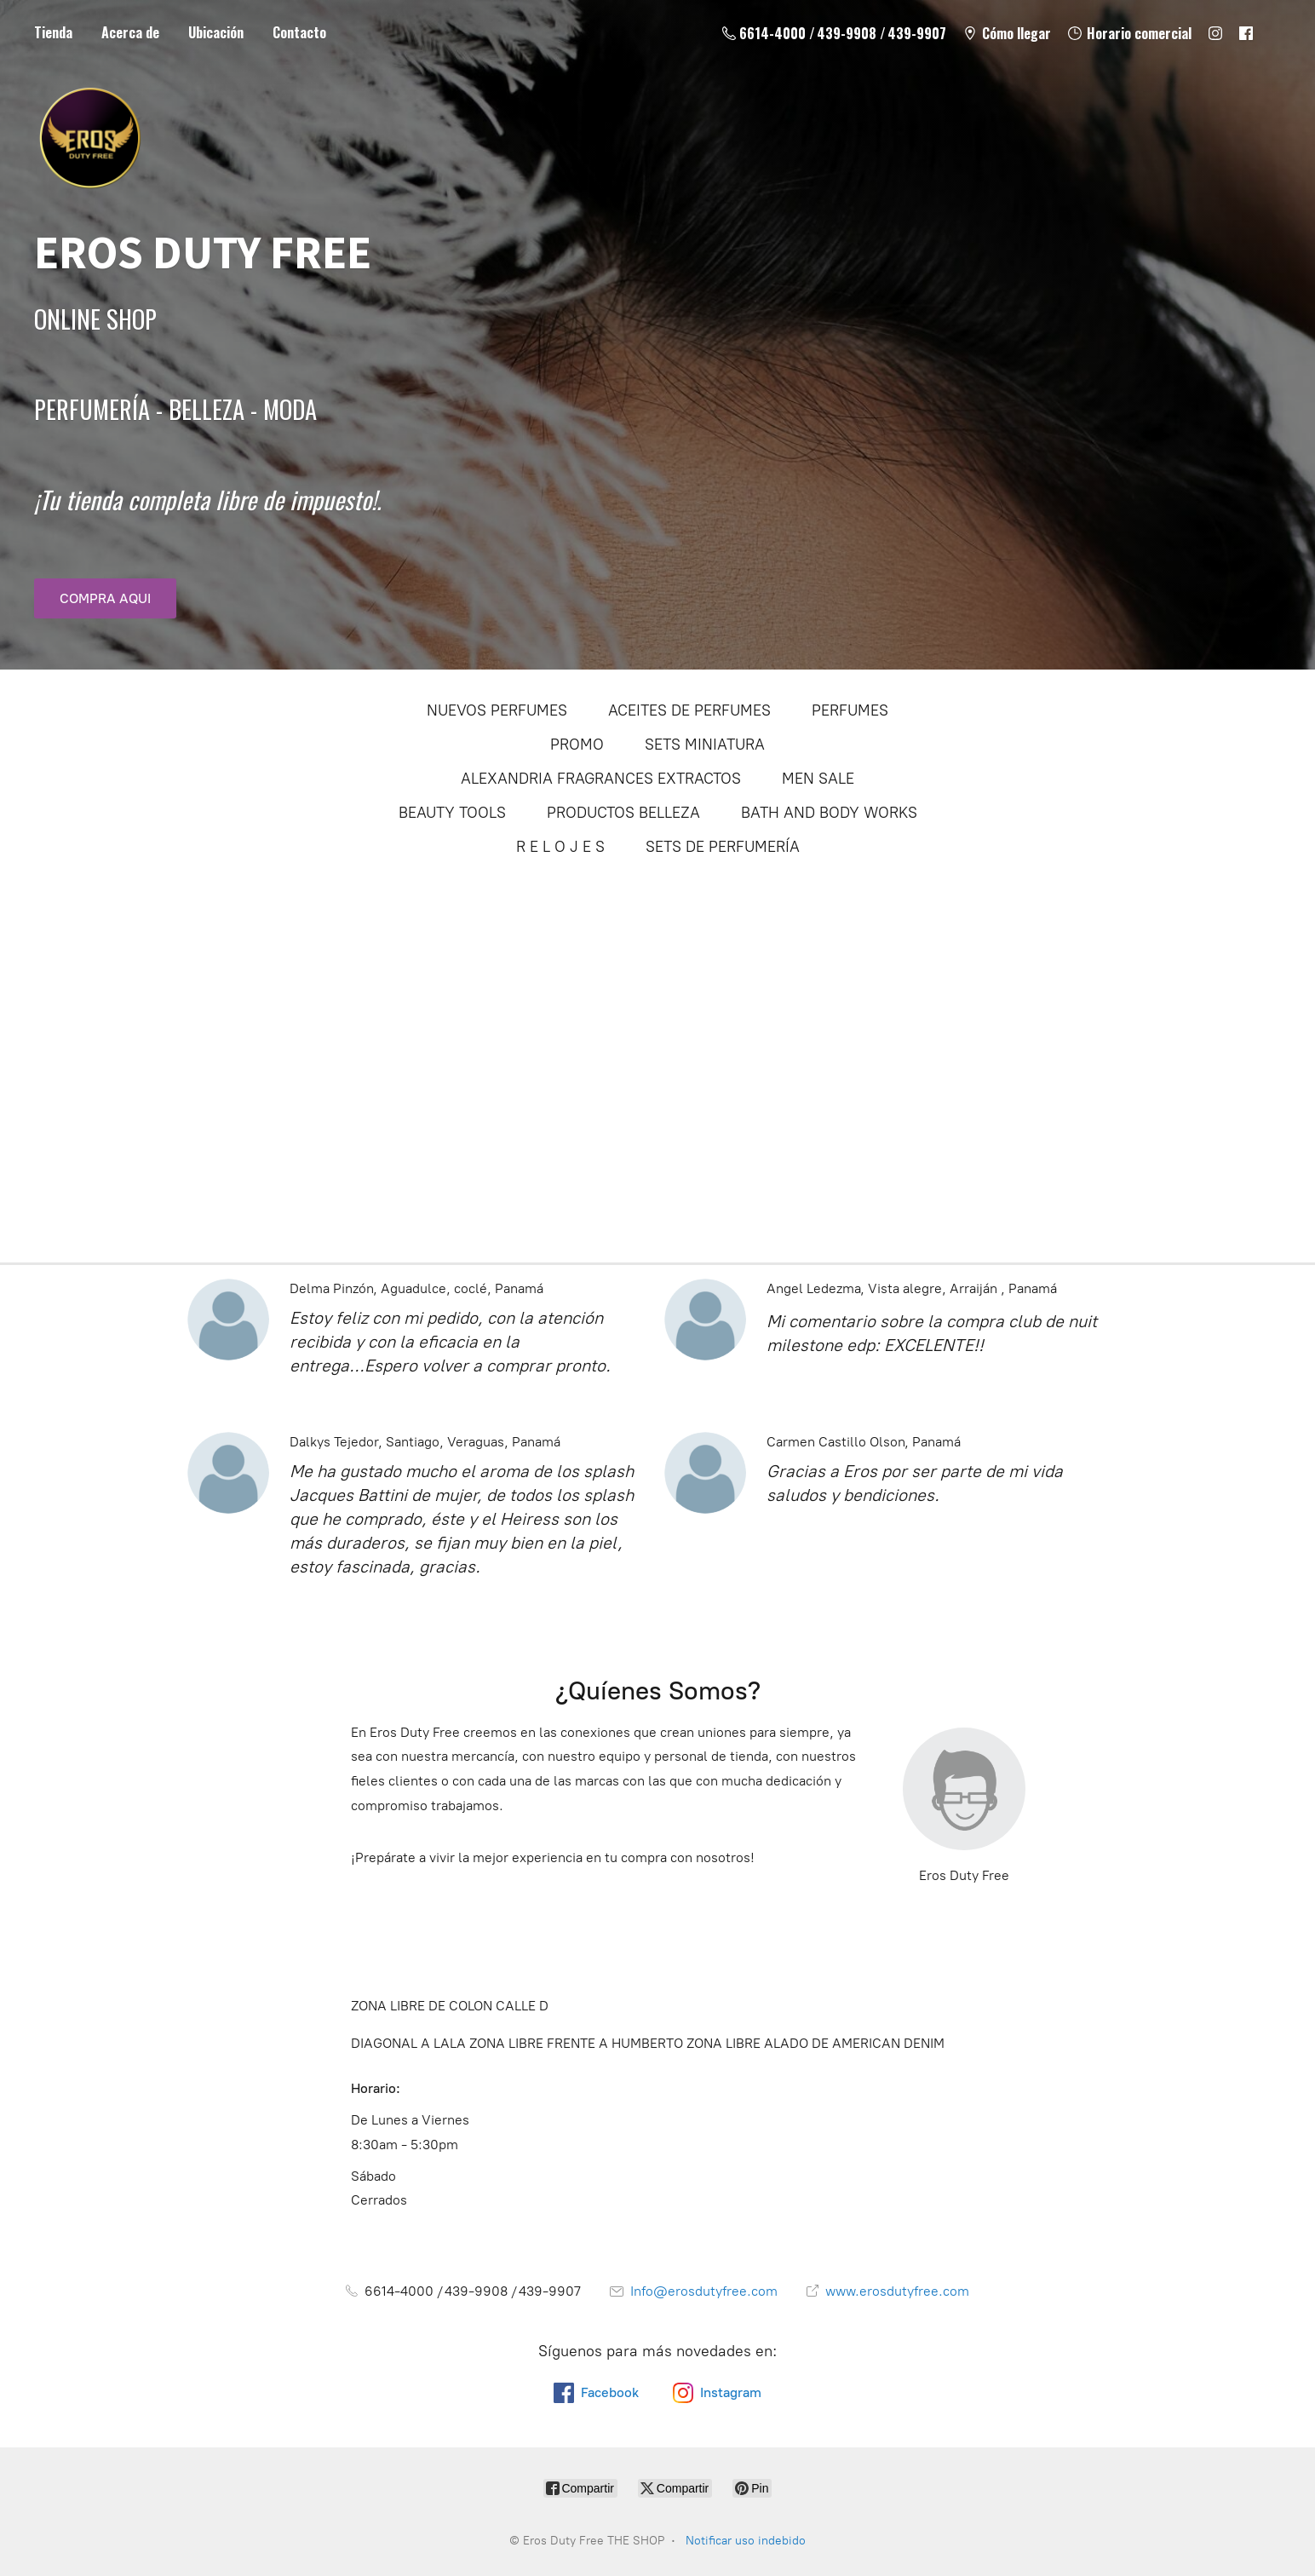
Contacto (299, 32)
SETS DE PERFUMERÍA (723, 846)
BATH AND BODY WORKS (829, 812)
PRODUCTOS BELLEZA (623, 812)
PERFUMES (850, 710)
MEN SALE (818, 778)
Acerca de (130, 32)
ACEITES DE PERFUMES (689, 710)
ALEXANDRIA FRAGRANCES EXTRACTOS (601, 778)
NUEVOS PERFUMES (497, 710)
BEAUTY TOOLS (452, 812)
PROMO (577, 744)
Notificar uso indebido (746, 2540)
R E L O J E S (560, 846)
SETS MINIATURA (705, 744)
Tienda (53, 32)
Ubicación (216, 32)
